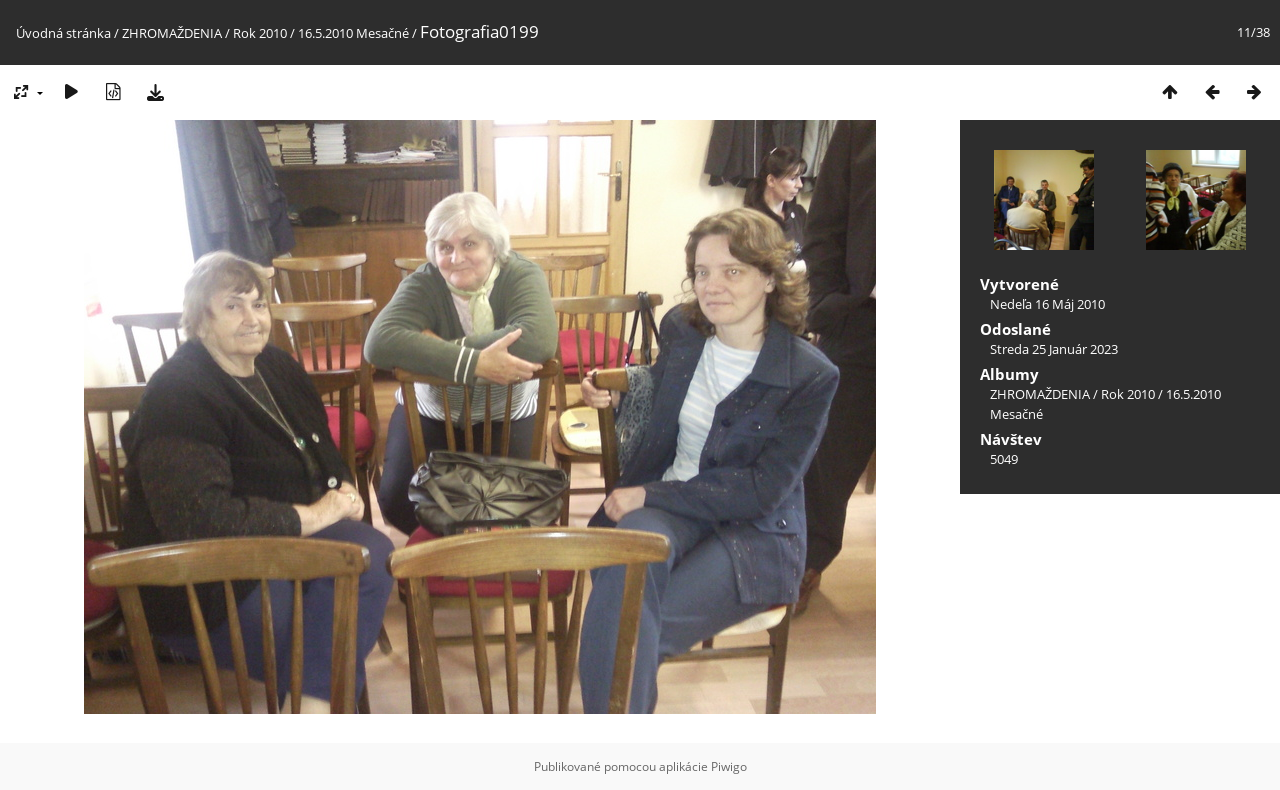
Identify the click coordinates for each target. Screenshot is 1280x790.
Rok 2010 (260, 33)
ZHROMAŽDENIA (172, 33)
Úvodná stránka (63, 33)
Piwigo (729, 766)
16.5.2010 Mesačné (353, 33)
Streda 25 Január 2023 (1054, 349)
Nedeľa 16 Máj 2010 (1047, 304)
